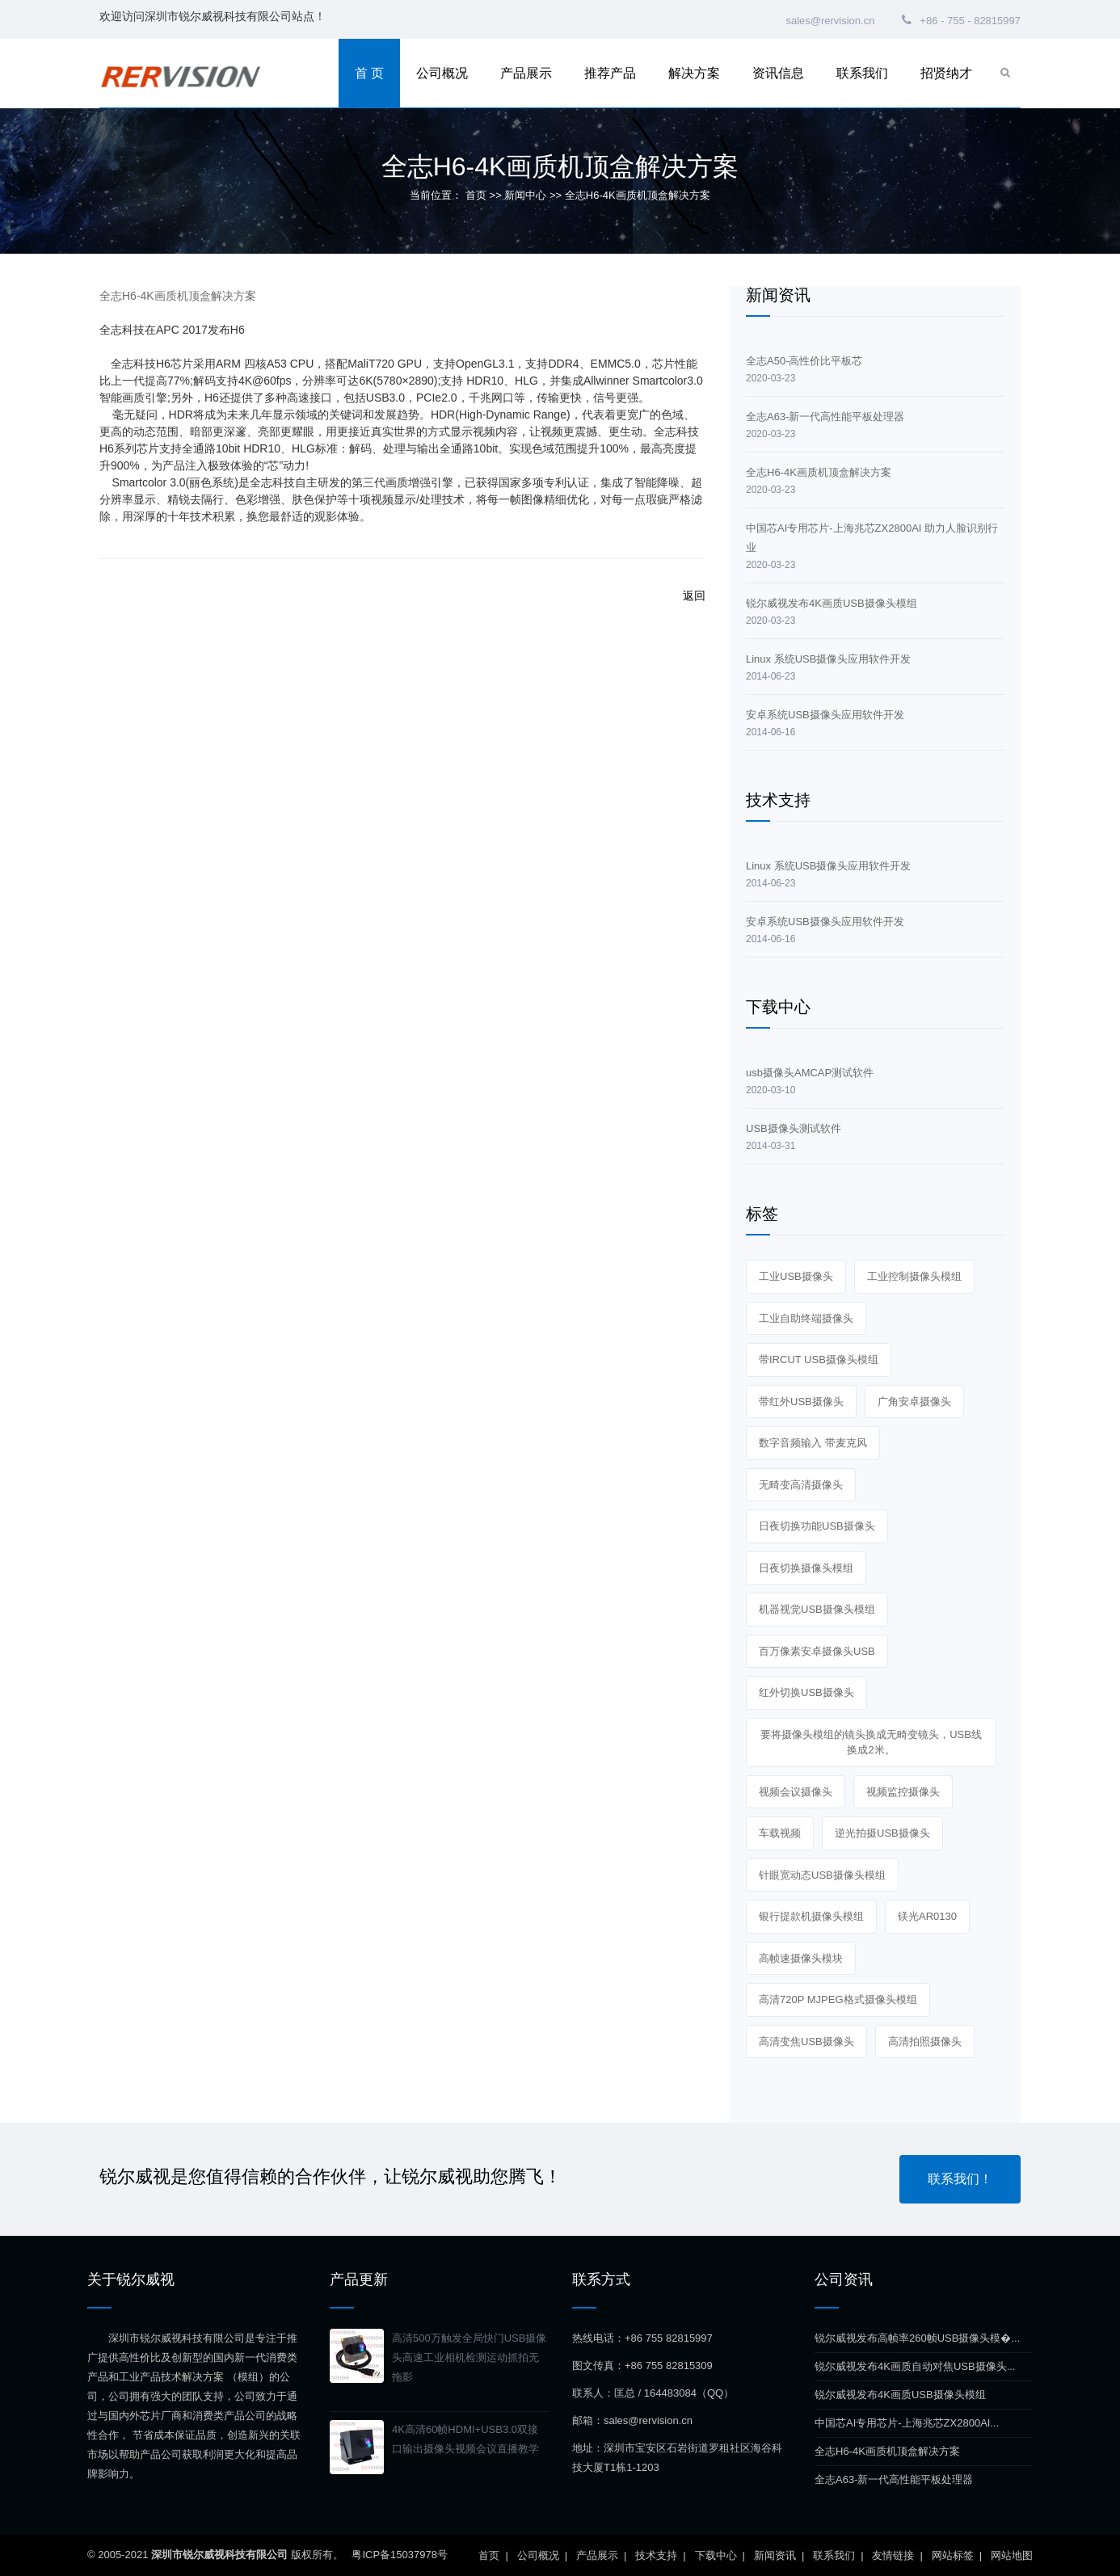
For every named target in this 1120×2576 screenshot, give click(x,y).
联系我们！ (960, 2179)
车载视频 (780, 1833)
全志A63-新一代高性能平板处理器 (894, 2479)
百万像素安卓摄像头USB (817, 1651)
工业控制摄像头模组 (914, 1276)
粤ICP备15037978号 (400, 2555)
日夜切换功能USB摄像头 (817, 1526)
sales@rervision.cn (829, 21)
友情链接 (893, 2555)
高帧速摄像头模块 (801, 1958)
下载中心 (716, 2555)
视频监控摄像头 (903, 1792)
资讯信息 (778, 73)
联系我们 (862, 73)
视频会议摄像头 (795, 1792)
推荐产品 (610, 73)
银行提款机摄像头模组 (811, 1916)
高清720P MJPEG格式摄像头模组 (838, 1999)
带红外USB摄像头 (801, 1401)
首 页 (369, 73)
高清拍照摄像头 (925, 2041)
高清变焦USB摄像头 (806, 2041)
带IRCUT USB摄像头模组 (818, 1359)
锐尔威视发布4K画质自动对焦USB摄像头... (915, 2366)
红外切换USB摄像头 (806, 1692)
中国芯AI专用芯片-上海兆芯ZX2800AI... (907, 2423)
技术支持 (656, 2555)
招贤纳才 (946, 73)
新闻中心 (525, 195)
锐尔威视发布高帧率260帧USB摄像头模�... (917, 2338)
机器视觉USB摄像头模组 (817, 1609)
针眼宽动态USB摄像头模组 (822, 1875)
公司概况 (442, 73)
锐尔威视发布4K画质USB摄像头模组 (900, 2395)
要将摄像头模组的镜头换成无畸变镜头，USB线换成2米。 (871, 1742)
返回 (694, 595)
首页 (475, 195)
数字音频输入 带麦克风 (813, 1443)
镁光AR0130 (927, 1916)
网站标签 (953, 2555)
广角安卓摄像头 (914, 1401)
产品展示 (526, 73)
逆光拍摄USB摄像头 (882, 1833)
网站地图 (1012, 2555)
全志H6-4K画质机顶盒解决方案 (887, 2451)
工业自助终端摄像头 (806, 1318)
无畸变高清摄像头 (801, 1485)
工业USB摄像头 (796, 1276)
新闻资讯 (775, 2555)
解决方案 (694, 73)
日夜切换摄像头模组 (806, 1568)
